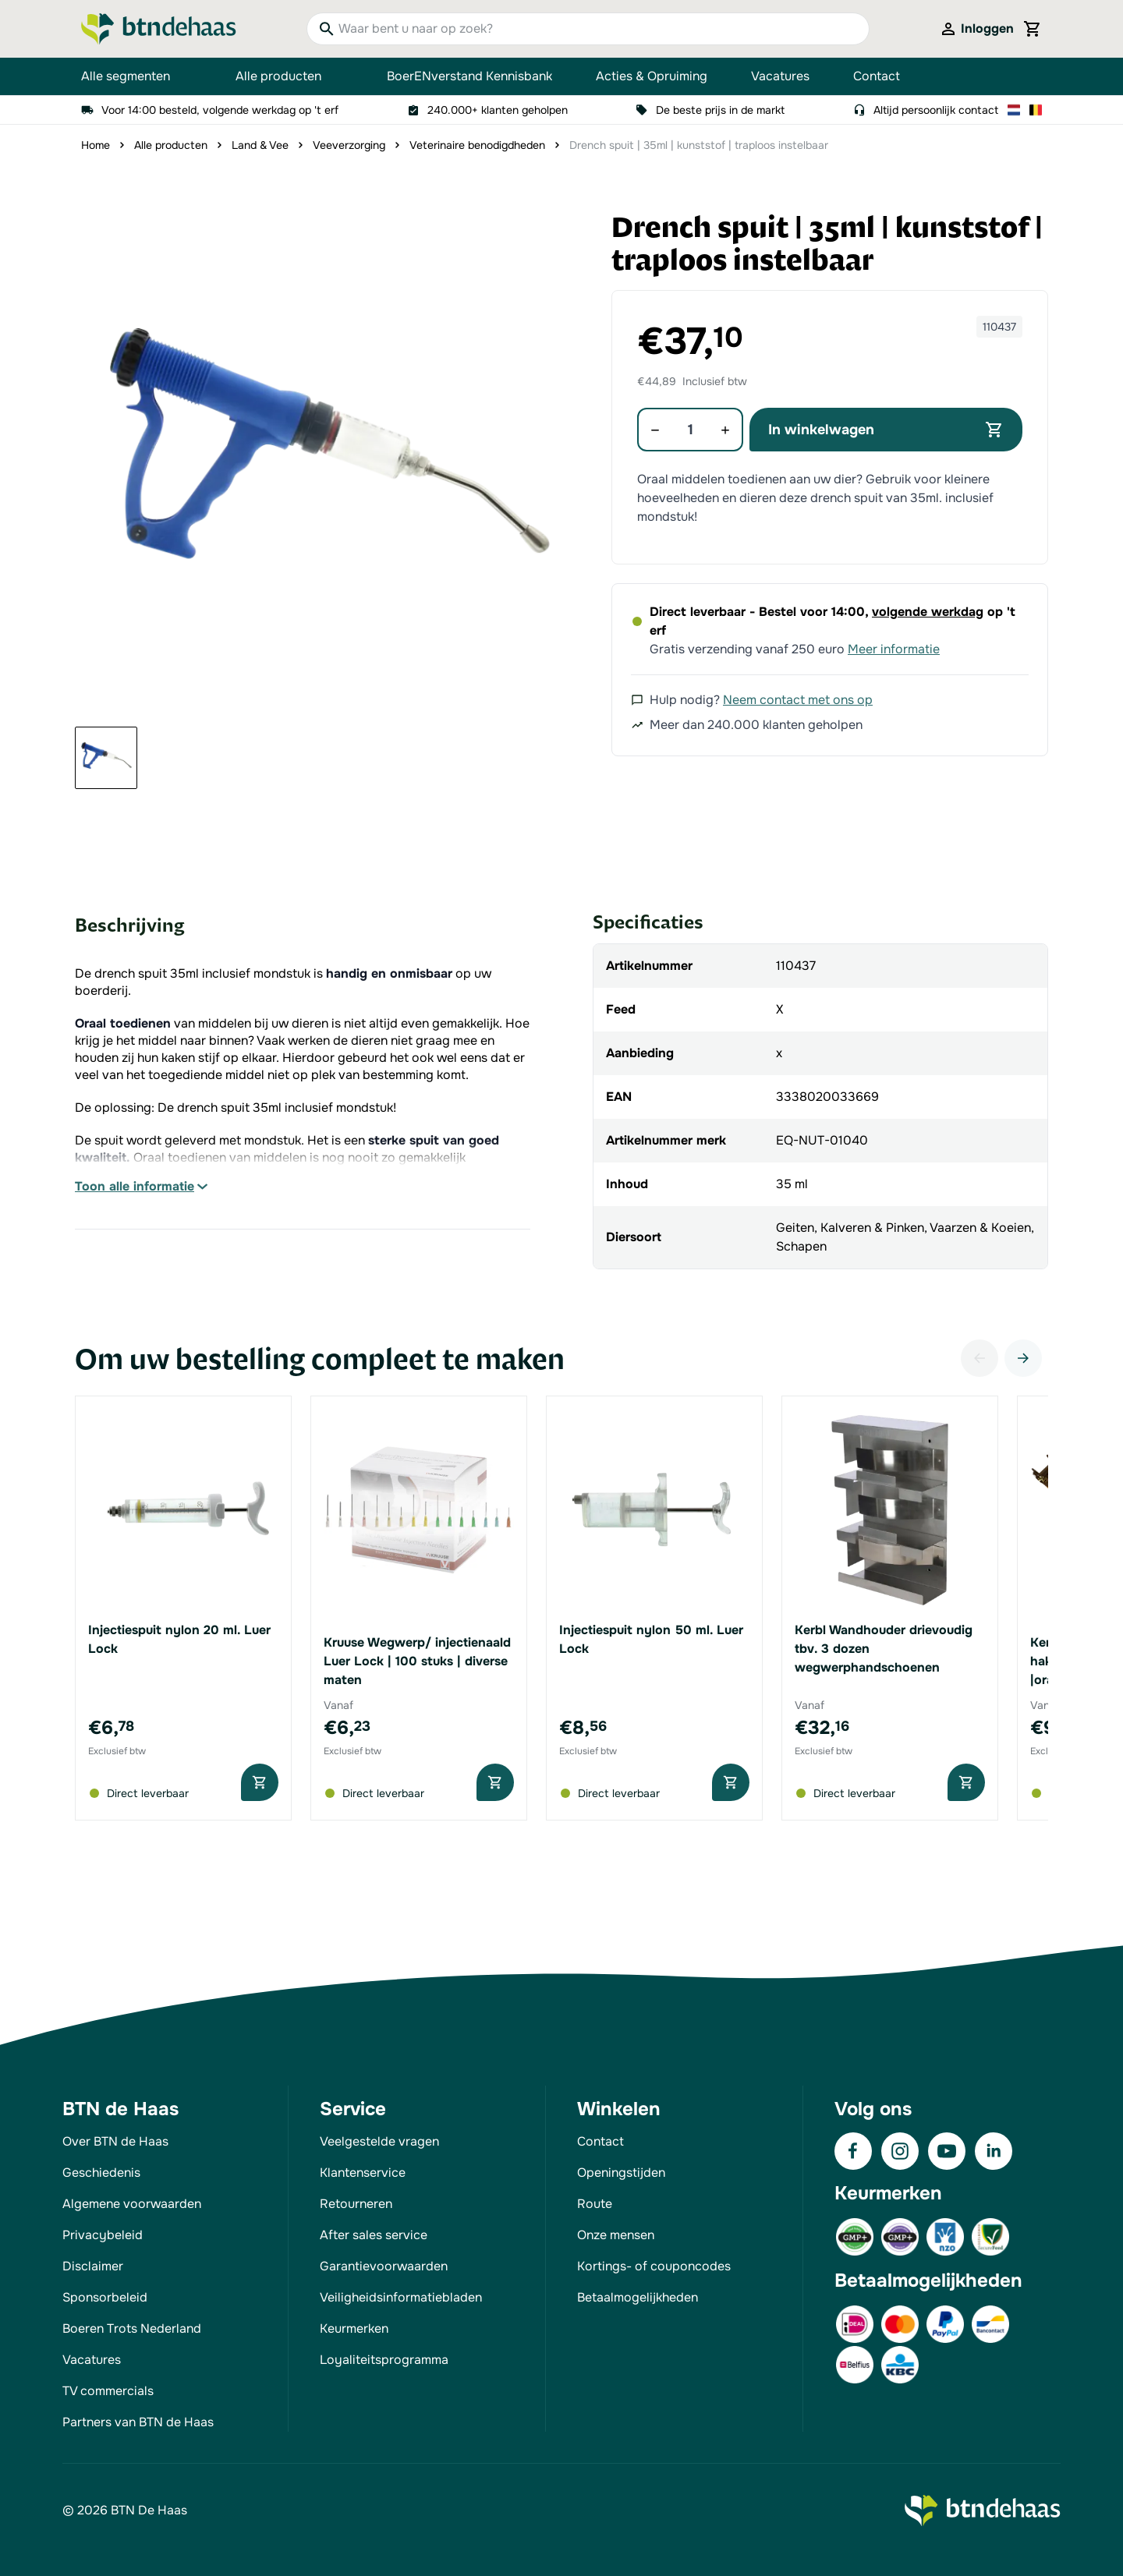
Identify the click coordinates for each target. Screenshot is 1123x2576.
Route (594, 2204)
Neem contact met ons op (798, 700)
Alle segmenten (136, 76)
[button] (326, 463)
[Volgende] (1023, 1358)
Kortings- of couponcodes (654, 2266)
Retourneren (356, 2204)
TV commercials (108, 2391)
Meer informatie (894, 649)
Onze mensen (615, 2235)
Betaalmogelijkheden (637, 2297)
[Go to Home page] (158, 28)
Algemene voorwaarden (131, 2204)
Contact (876, 76)
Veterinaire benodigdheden (477, 145)
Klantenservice (363, 2172)
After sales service (373, 2235)
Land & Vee (260, 145)
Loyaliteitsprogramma (384, 2359)
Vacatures (780, 76)
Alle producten (289, 76)
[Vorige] (979, 1358)
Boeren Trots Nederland (131, 2328)
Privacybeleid (102, 2235)
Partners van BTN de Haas (138, 2422)
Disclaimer (92, 2266)
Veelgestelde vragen (379, 2141)
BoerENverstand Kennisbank (469, 76)
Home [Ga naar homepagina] (95, 145)
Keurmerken (354, 2328)
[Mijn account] (976, 28)
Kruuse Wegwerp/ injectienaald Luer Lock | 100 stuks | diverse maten (417, 1661)
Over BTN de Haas (115, 2141)
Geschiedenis (101, 2172)
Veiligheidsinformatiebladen (401, 2297)
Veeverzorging (349, 145)
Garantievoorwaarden (384, 2266)
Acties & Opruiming (651, 76)
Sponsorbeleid (104, 2297)
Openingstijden (621, 2172)
